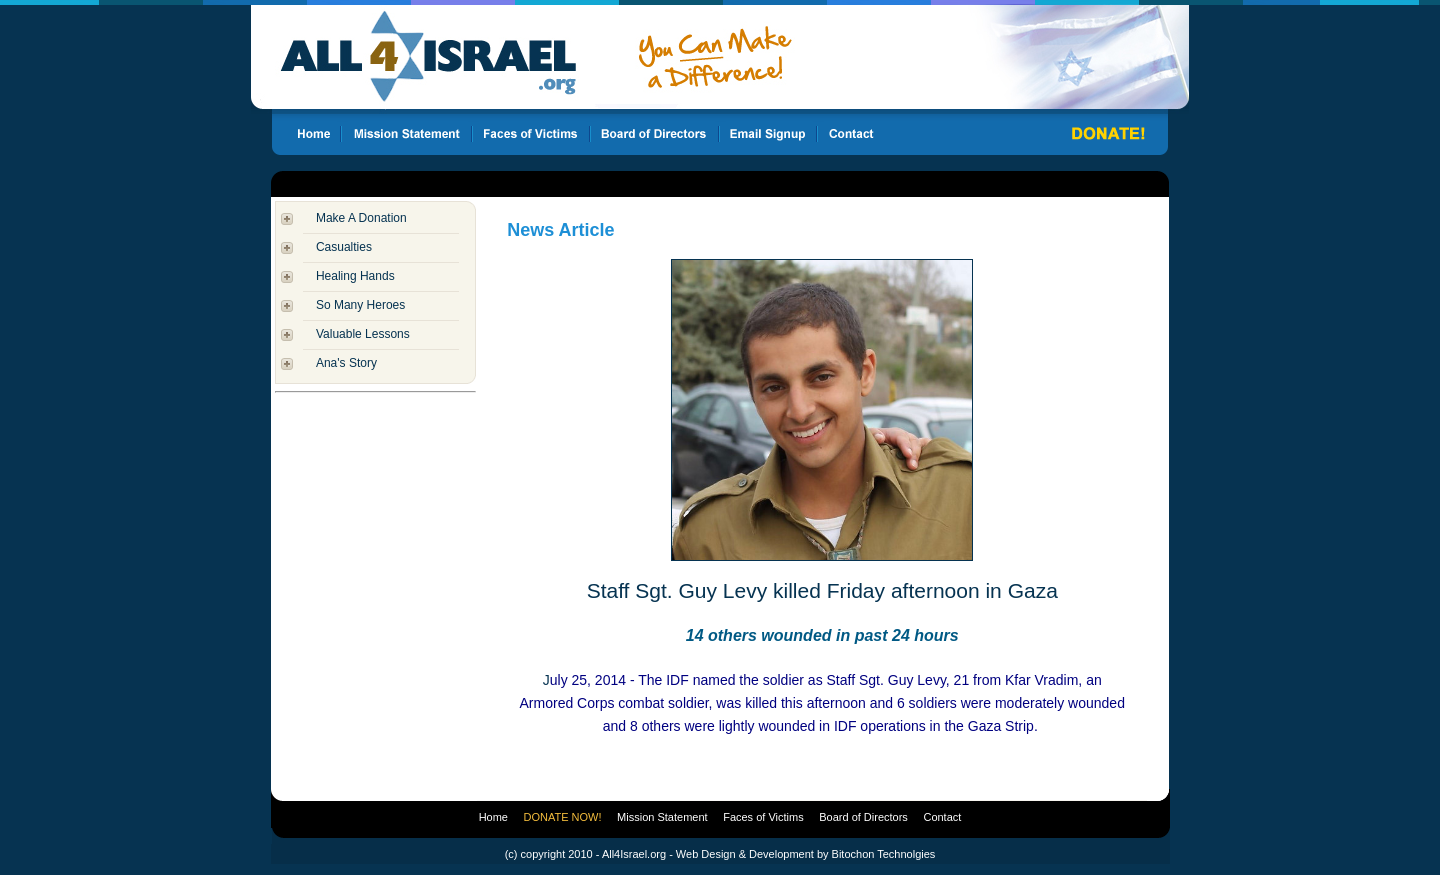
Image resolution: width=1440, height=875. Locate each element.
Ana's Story (346, 363)
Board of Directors (863, 817)
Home (493, 817)
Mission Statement (662, 817)
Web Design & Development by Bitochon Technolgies (805, 854)
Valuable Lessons (363, 334)
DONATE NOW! (563, 817)
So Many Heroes (360, 305)
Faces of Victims (763, 817)
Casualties (344, 247)
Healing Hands (355, 276)
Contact (942, 817)
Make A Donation (361, 218)
